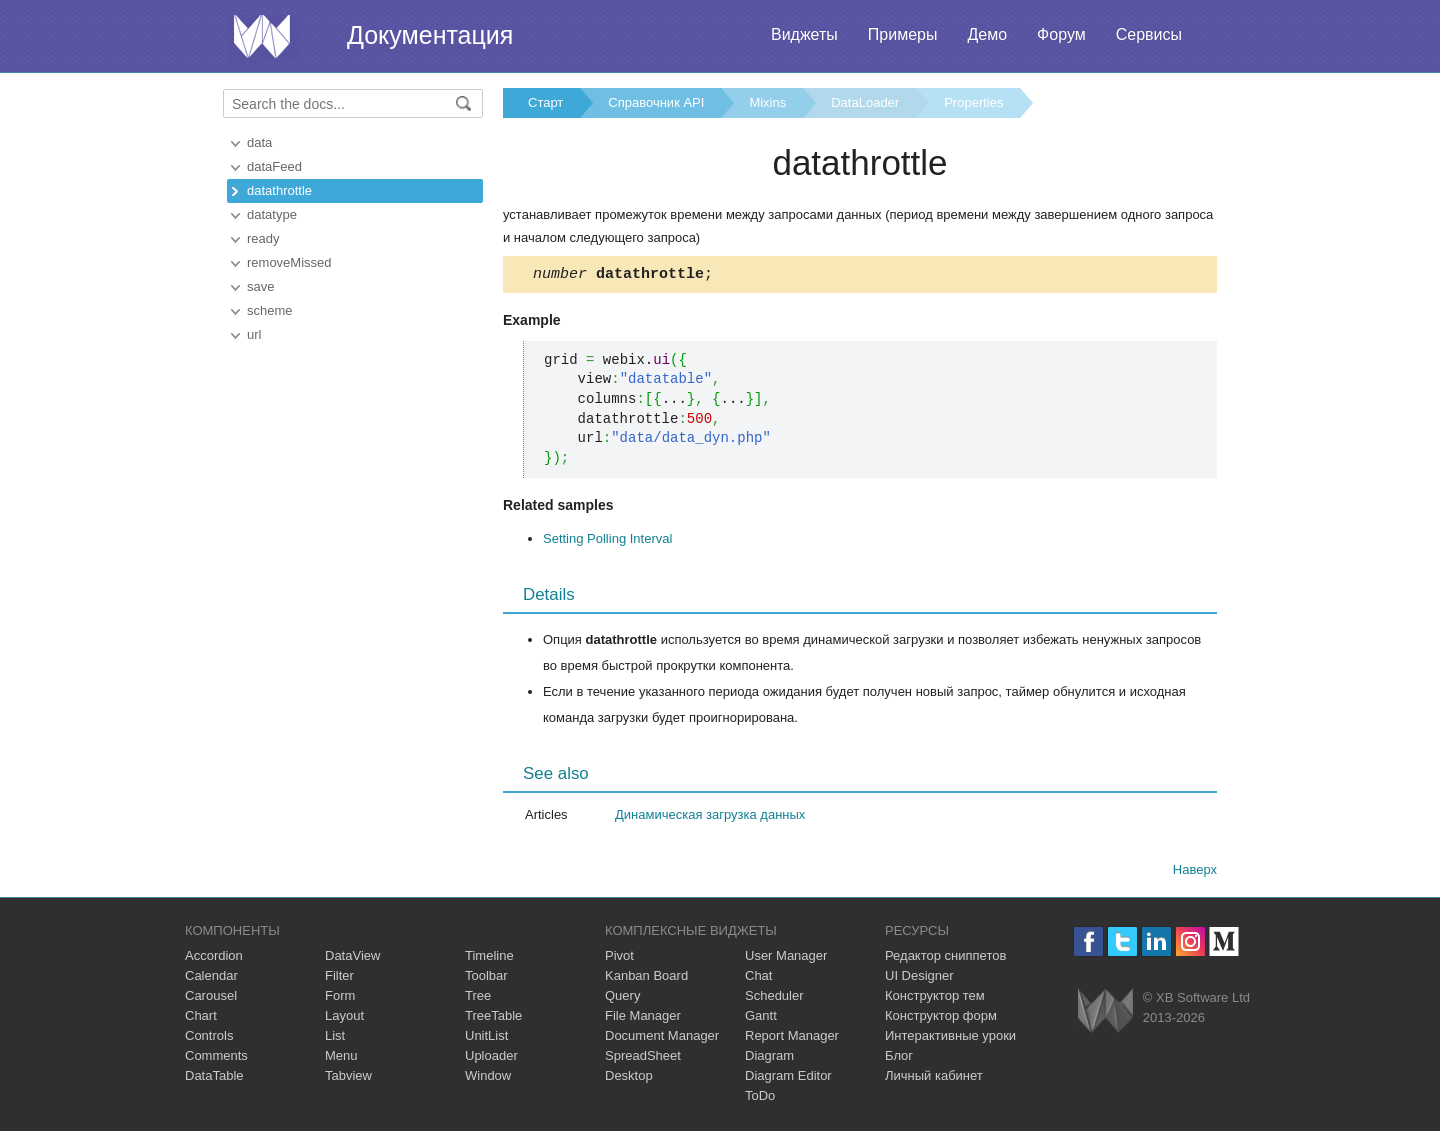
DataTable (214, 1078)
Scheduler (774, 998)
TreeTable (493, 1018)
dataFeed (274, 166)
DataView (352, 958)
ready (263, 238)
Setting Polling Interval (607, 541)
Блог (899, 1058)
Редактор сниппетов (945, 958)
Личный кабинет (934, 1078)
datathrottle (279, 190)
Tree (478, 998)
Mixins (767, 102)
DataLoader (865, 102)
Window (488, 1078)
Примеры (903, 34)
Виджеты (804, 34)
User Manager (786, 958)
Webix (1105, 1013)
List (335, 1038)
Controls (209, 1038)
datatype (272, 214)
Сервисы (1149, 34)
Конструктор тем (935, 998)
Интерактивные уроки (950, 1038)
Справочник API (656, 102)
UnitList (486, 1038)
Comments (216, 1058)
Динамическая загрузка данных (710, 817)
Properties (973, 102)
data (259, 142)
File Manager (643, 1018)
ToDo (760, 1098)
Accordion (214, 958)
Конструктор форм (941, 1018)
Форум (1061, 34)
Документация (430, 35)
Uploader (491, 1058)
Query (622, 998)
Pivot (619, 958)
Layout (344, 1018)
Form (340, 998)
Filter (339, 978)
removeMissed (289, 262)
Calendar (211, 978)
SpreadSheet (643, 1058)
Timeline (489, 958)
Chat (758, 978)
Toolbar (486, 978)
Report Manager (792, 1038)
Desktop (629, 1078)
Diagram (769, 1058)
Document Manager (662, 1038)
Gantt (761, 1018)
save (260, 286)
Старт (545, 102)
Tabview (348, 1078)
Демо (987, 34)
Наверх (1195, 872)
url (254, 334)
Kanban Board (646, 978)
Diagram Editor (788, 1078)
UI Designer (919, 978)
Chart (201, 1018)
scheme (270, 310)
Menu (341, 1058)
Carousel (211, 998)
